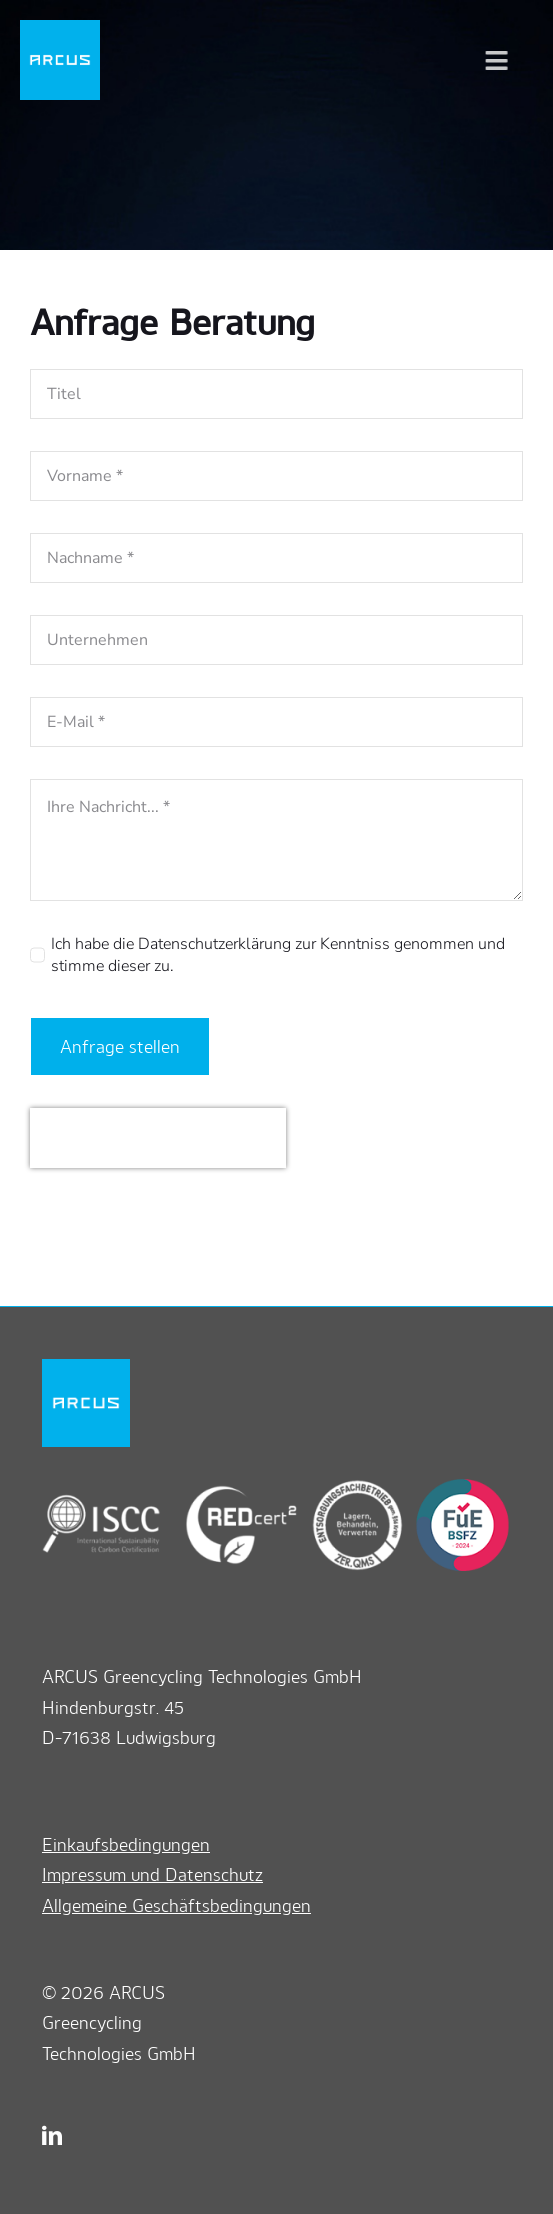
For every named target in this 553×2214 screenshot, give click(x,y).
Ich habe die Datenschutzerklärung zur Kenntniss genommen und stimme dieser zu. (278, 955)
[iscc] (101, 1487)
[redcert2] (229, 1487)
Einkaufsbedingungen (126, 1844)
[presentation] (158, 1138)
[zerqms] (350, 1487)
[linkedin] (52, 2136)
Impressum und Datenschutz (152, 1874)
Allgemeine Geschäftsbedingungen (176, 1905)
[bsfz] (457, 1487)
